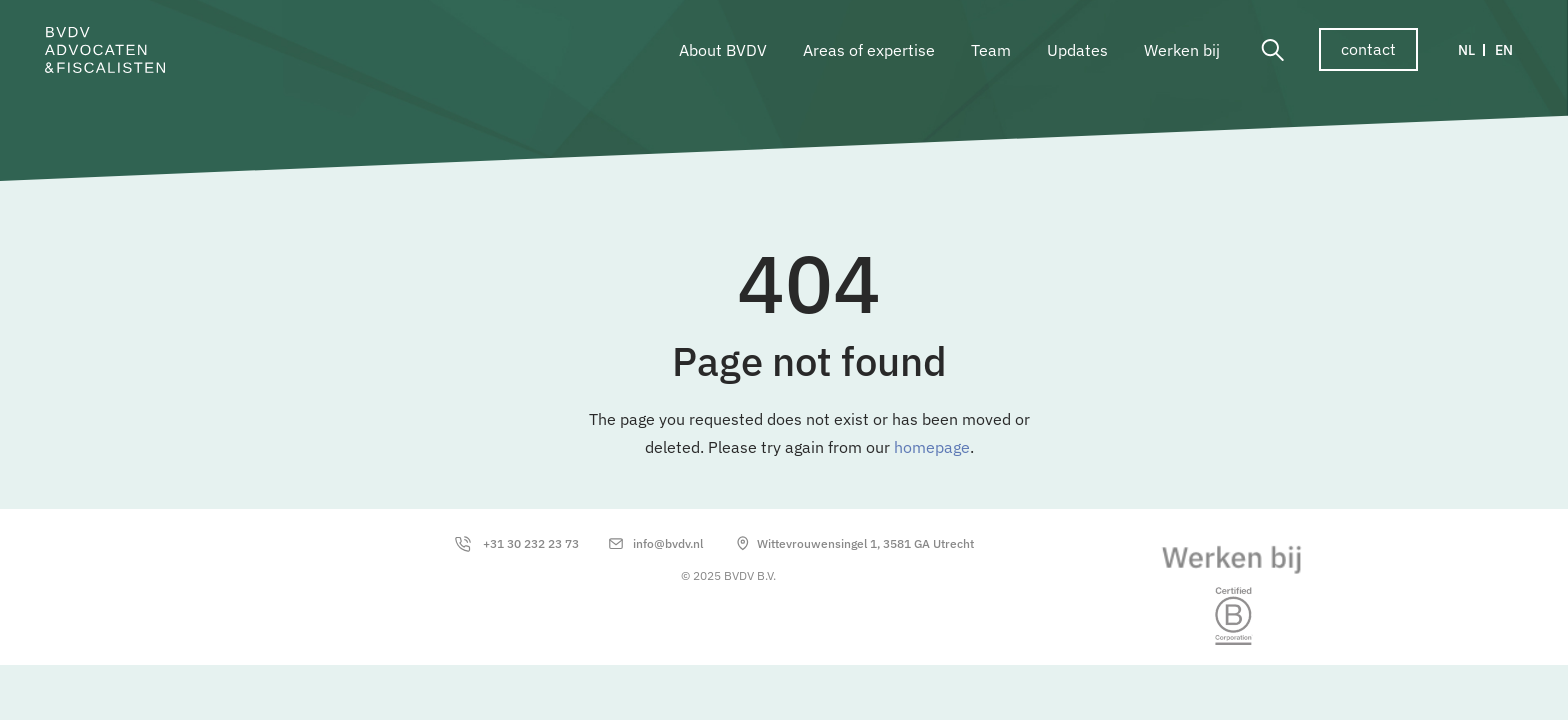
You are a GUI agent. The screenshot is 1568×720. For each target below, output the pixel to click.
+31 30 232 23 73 (531, 543)
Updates (1077, 50)
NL (1466, 50)
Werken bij (1182, 50)
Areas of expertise (869, 50)
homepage (932, 447)
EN (1504, 50)
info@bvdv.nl (668, 543)
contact (1368, 49)
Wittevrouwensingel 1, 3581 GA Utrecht (865, 543)
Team (991, 50)
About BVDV (723, 50)
